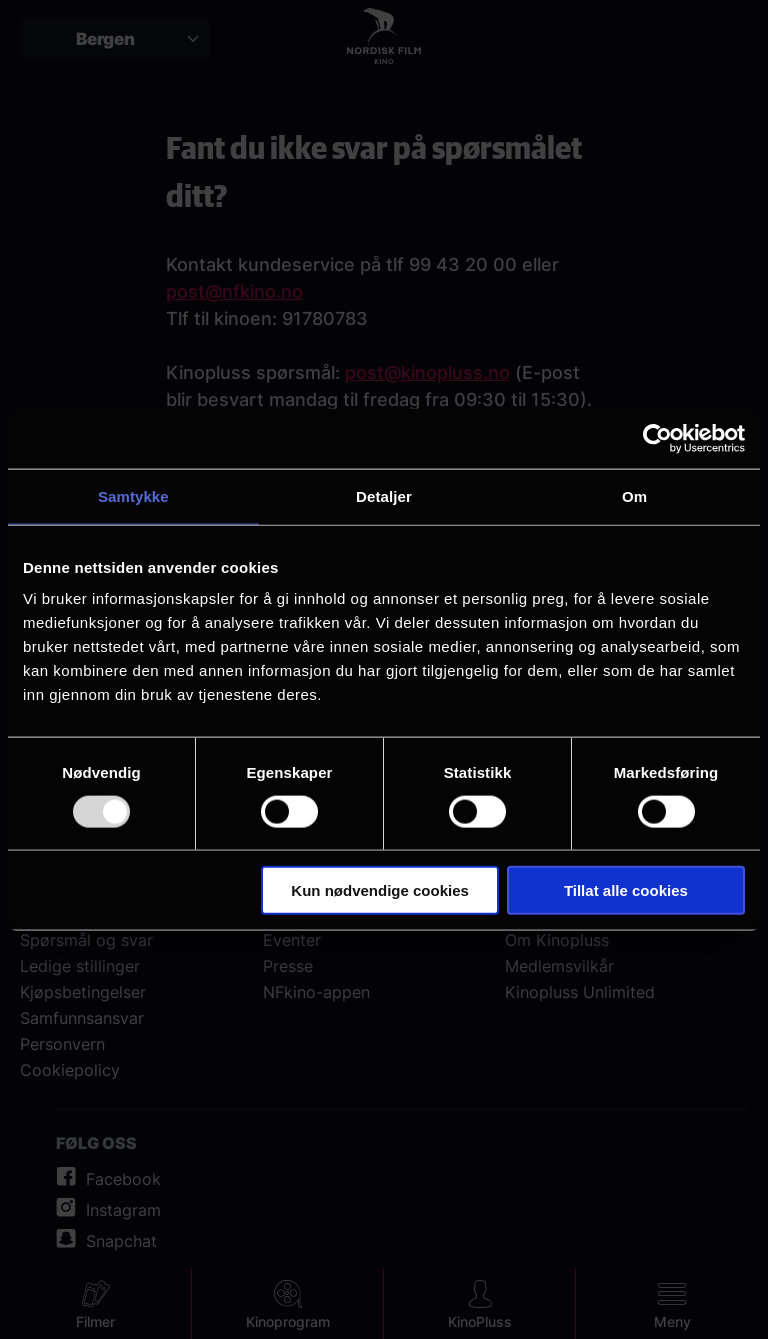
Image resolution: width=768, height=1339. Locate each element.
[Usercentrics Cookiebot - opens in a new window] (657, 438)
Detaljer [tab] (384, 495)
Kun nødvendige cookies (380, 890)
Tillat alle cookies (626, 890)
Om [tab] (634, 495)
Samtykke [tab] (133, 495)
